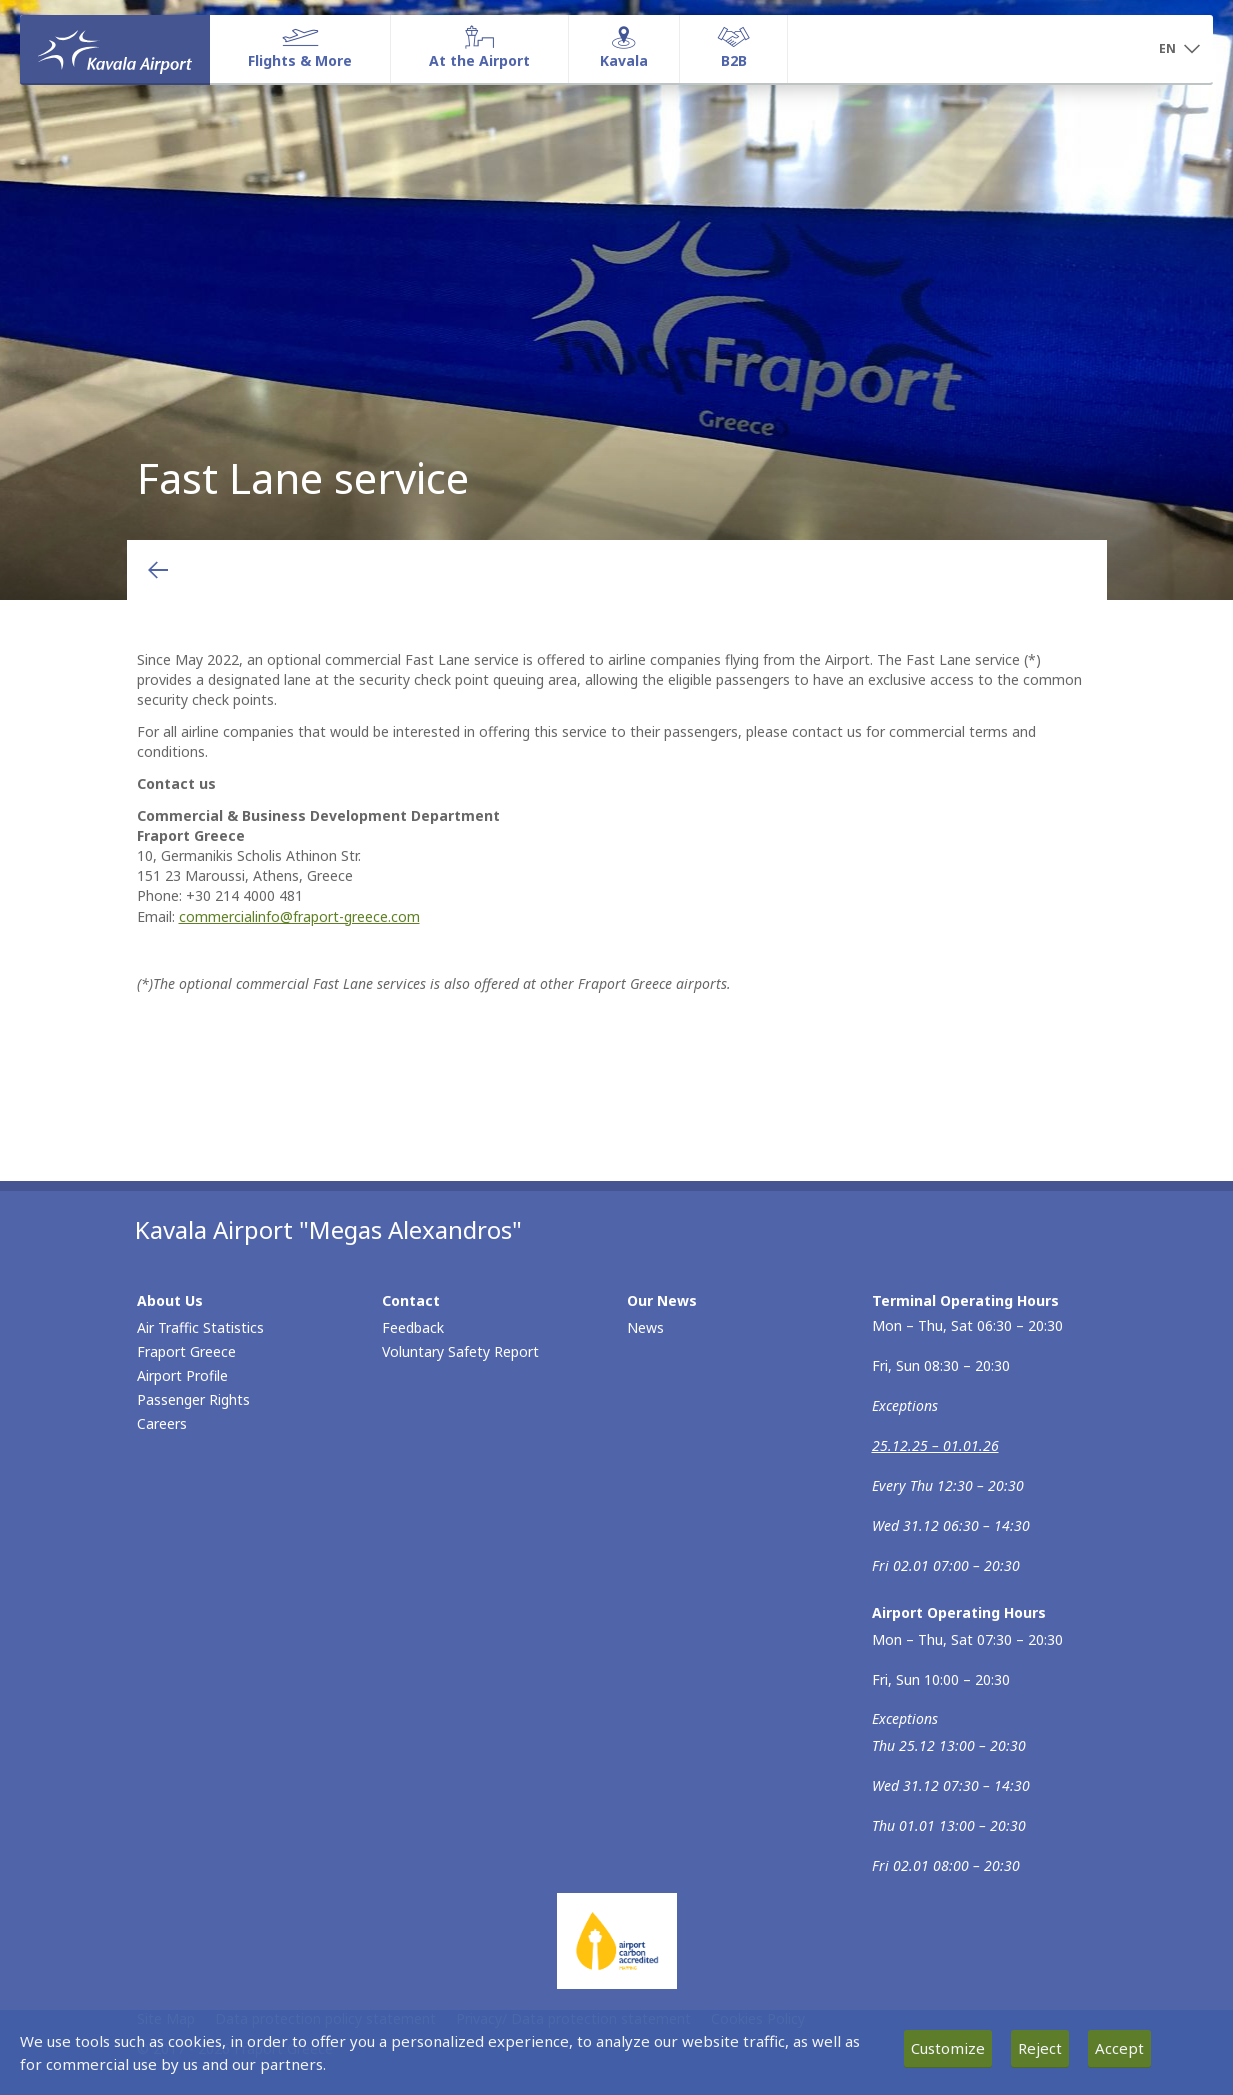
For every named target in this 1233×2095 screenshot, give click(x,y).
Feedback (413, 1327)
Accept (1119, 2048)
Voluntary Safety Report (460, 1351)
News (645, 1327)
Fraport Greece (186, 1351)
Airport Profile (182, 1375)
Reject (1040, 2048)
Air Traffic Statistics (200, 1327)
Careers (162, 1423)
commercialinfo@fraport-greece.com (299, 916)
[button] (1179, 50)
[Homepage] (115, 49)
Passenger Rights (193, 1399)
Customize (948, 2048)
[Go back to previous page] (158, 570)
